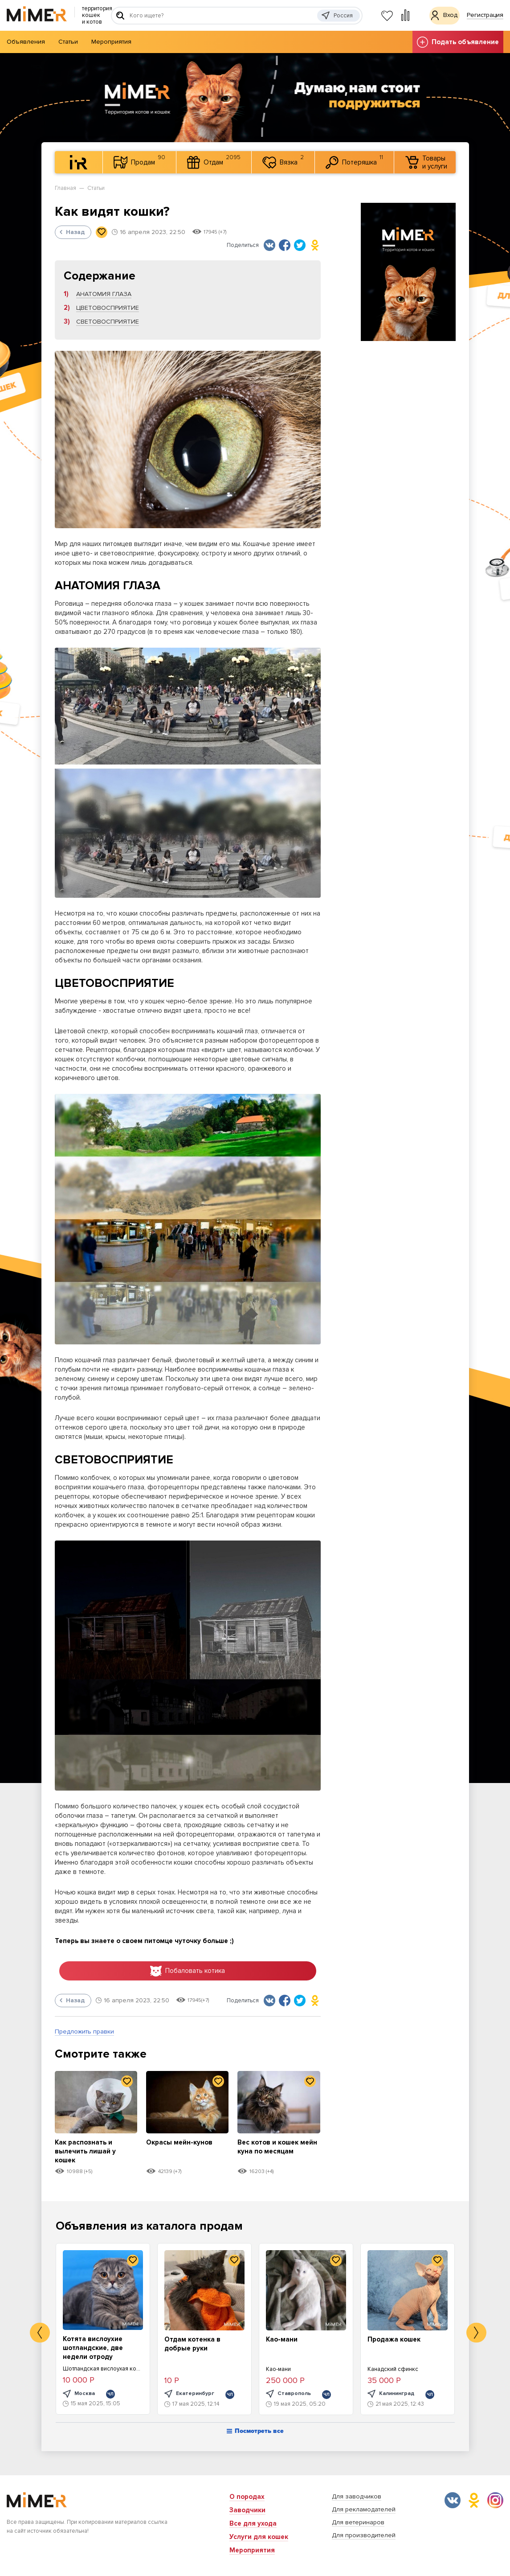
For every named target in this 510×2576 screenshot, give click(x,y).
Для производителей (364, 2535)
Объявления (26, 41)
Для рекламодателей (364, 2509)
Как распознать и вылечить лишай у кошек (89, 2154)
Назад (72, 232)
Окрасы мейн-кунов (183, 2145)
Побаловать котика (187, 1972)
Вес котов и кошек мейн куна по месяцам (271, 2154)
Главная (65, 188)
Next (476, 2335)
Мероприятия (111, 41)
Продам (139, 161)
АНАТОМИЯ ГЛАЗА (103, 294)
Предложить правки (84, 2034)
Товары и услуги (426, 162)
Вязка (283, 161)
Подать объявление (458, 42)
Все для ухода (253, 2523)
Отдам (214, 161)
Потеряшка (354, 161)
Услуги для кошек (258, 2537)
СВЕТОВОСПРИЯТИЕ (107, 321)
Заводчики (247, 2510)
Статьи (68, 41)
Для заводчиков (356, 2496)
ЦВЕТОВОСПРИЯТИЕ (107, 308)
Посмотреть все (255, 2435)
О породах (247, 2497)
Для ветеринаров (358, 2522)
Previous (40, 2335)
